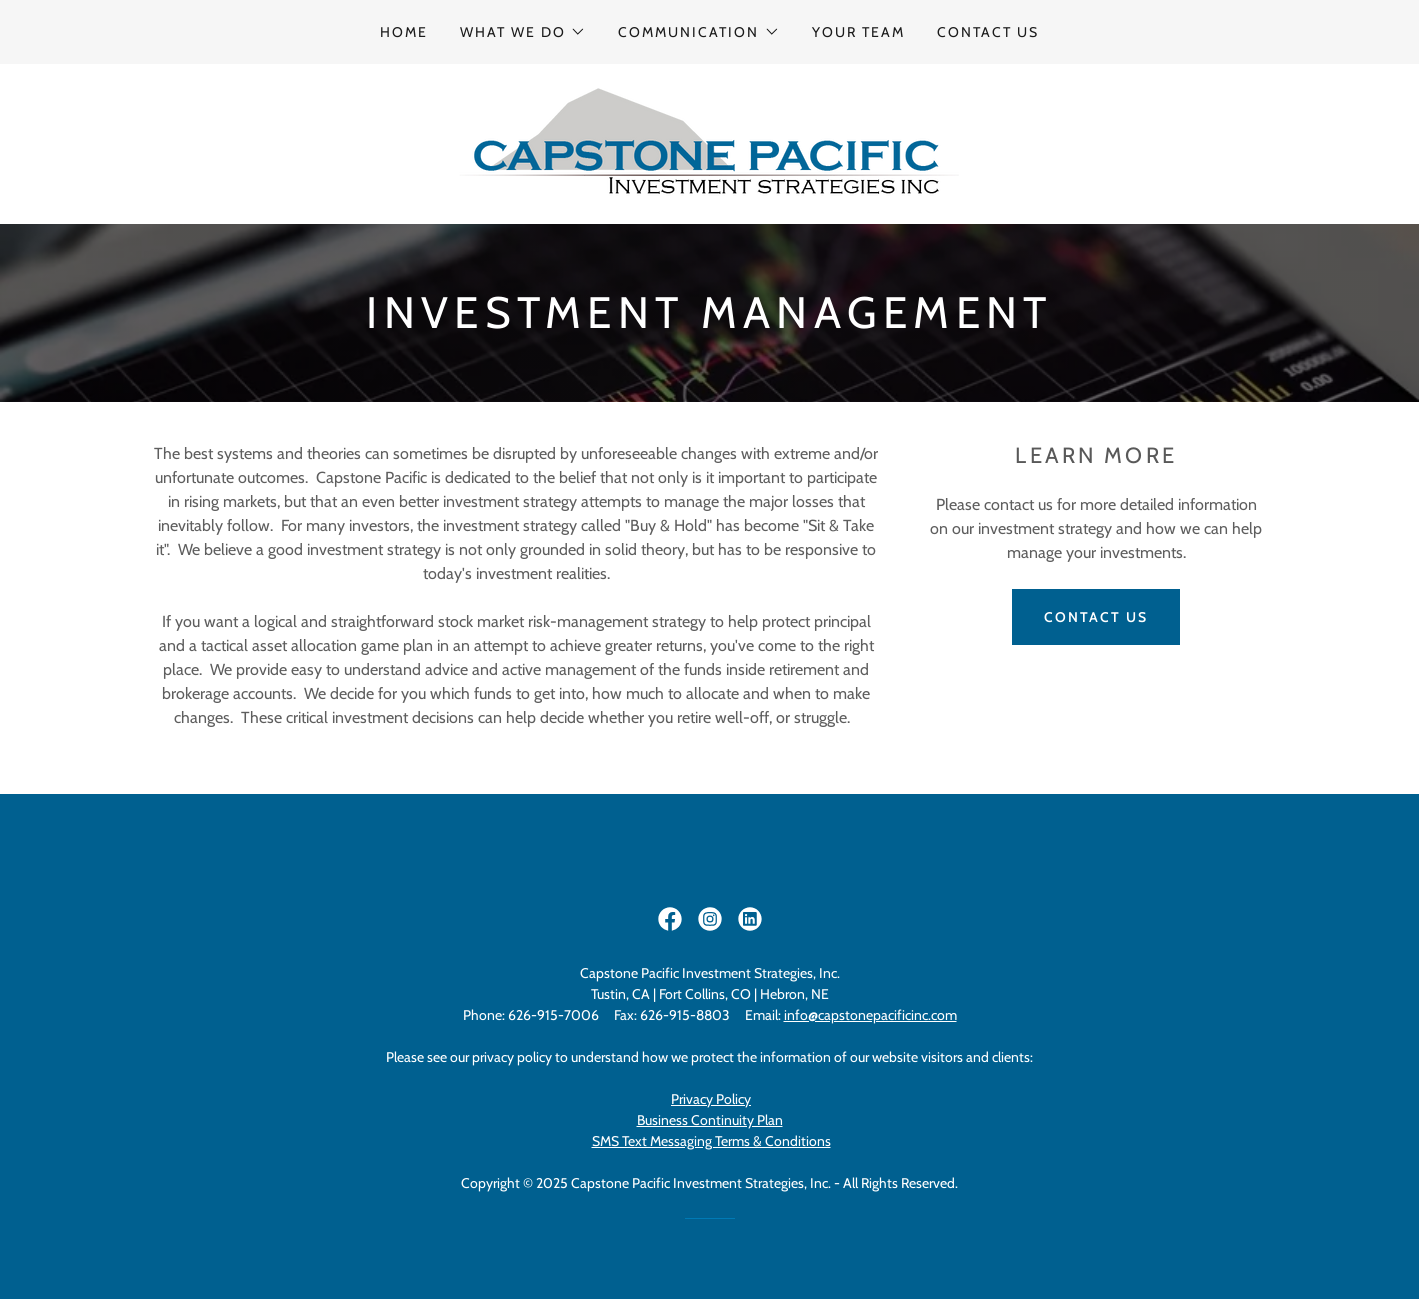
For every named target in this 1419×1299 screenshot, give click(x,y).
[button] (523, 32)
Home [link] (404, 32)
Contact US (1096, 617)
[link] (709, 142)
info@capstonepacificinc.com (870, 1015)
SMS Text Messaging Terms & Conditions (711, 1141)
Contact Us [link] (988, 32)
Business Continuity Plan (710, 1120)
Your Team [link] (858, 32)
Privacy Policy (711, 1099)
